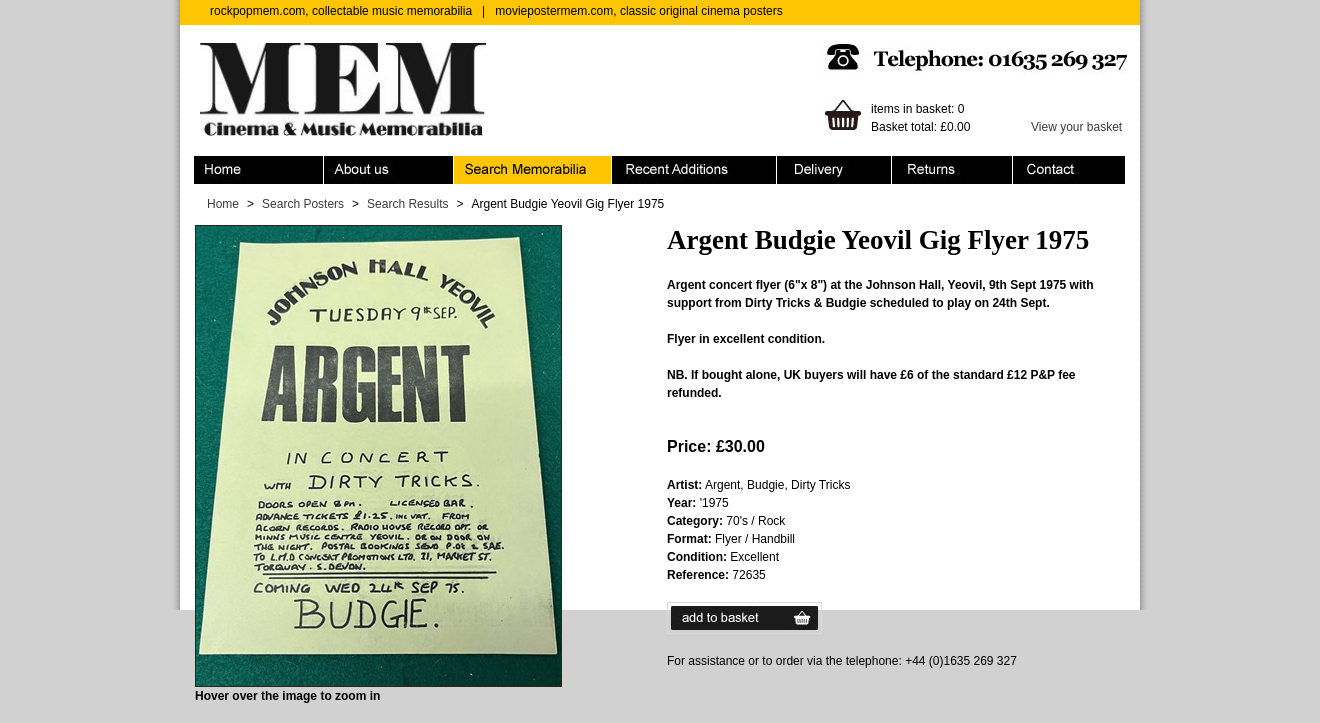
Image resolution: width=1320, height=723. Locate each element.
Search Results (407, 204)
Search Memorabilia (533, 170)
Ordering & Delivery (834, 170)
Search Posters (303, 204)
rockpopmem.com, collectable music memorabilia (341, 11)
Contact (1069, 170)
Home (259, 170)
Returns (952, 170)
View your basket (1076, 127)
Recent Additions (694, 170)
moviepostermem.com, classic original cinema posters (638, 11)
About (389, 170)
